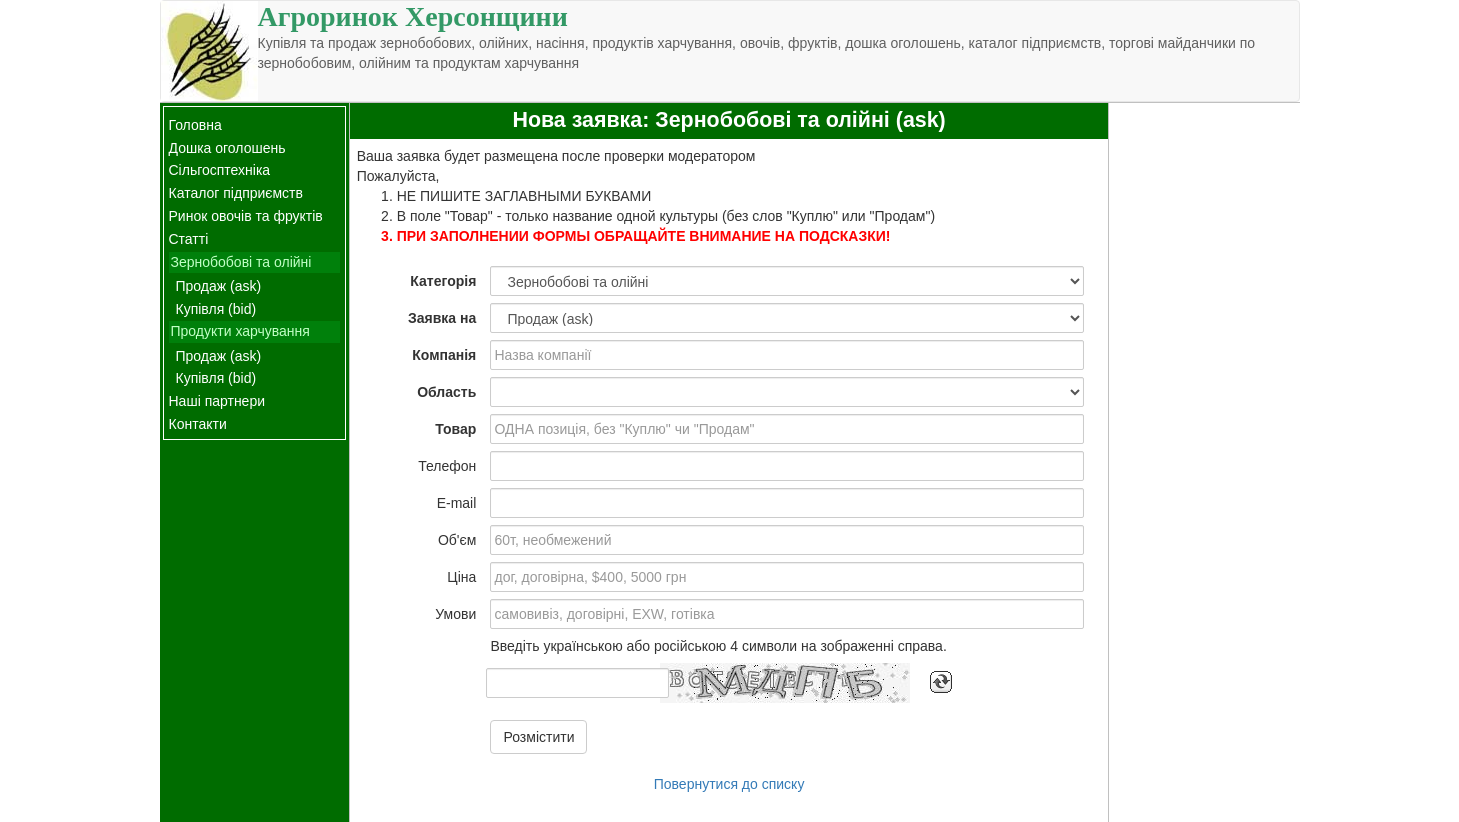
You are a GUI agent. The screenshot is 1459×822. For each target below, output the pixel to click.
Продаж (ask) (219, 286)
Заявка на (442, 318)
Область (446, 392)
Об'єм (457, 540)
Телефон (447, 466)
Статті (189, 239)
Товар (455, 429)
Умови (455, 614)
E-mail (457, 503)
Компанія (444, 355)
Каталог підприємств (236, 193)
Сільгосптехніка (220, 170)
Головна (195, 125)
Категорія (443, 281)
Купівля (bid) (216, 309)
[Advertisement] (1204, 403)
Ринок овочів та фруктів (246, 216)
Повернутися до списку (729, 784)
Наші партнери (217, 401)
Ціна (461, 577)
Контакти (198, 424)
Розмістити (538, 737)
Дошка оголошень (227, 148)
